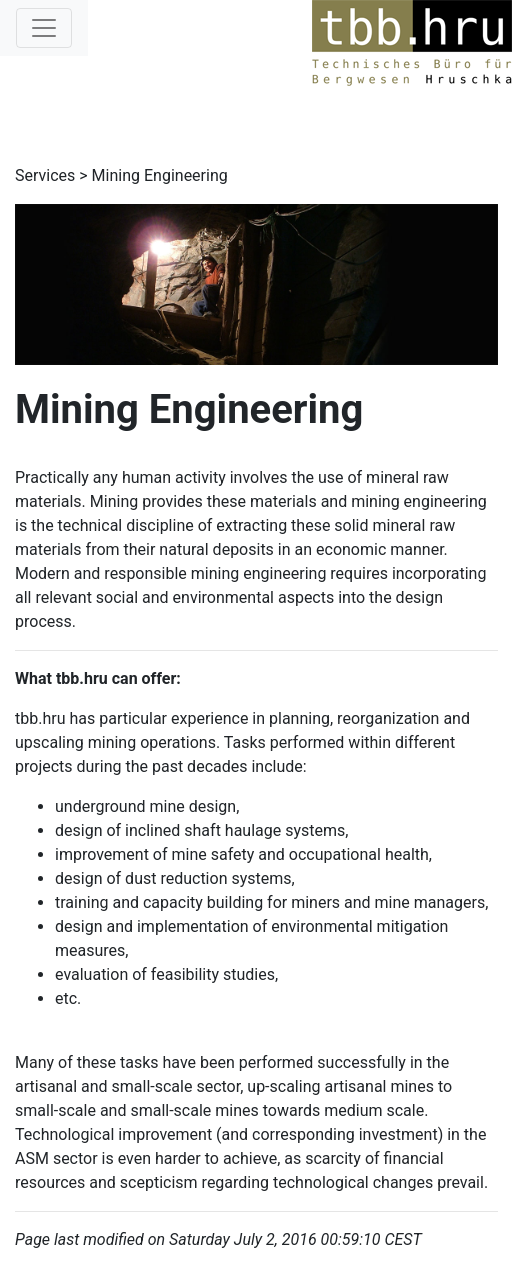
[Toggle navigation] (44, 28)
